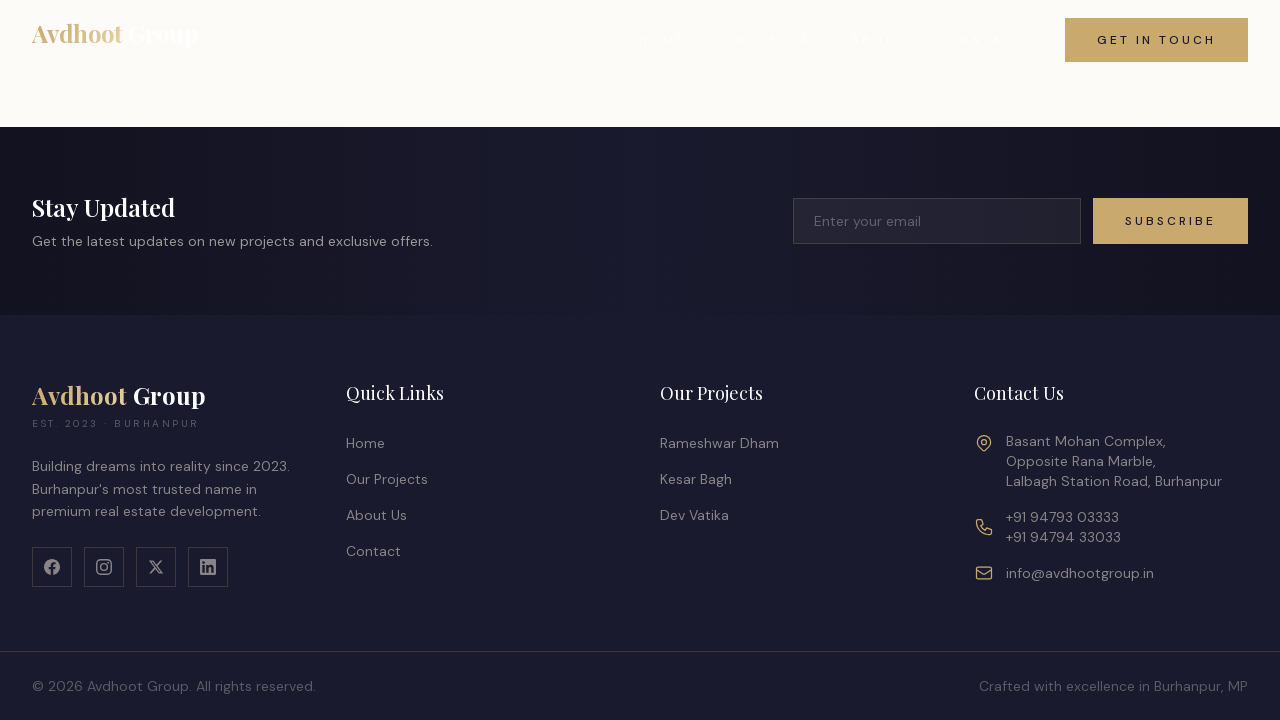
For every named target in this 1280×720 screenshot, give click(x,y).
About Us (376, 515)
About (879, 40)
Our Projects (387, 479)
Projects (768, 40)
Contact (986, 40)
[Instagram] (104, 567)
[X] (156, 567)
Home (662, 40)
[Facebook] (52, 567)
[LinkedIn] (208, 567)
